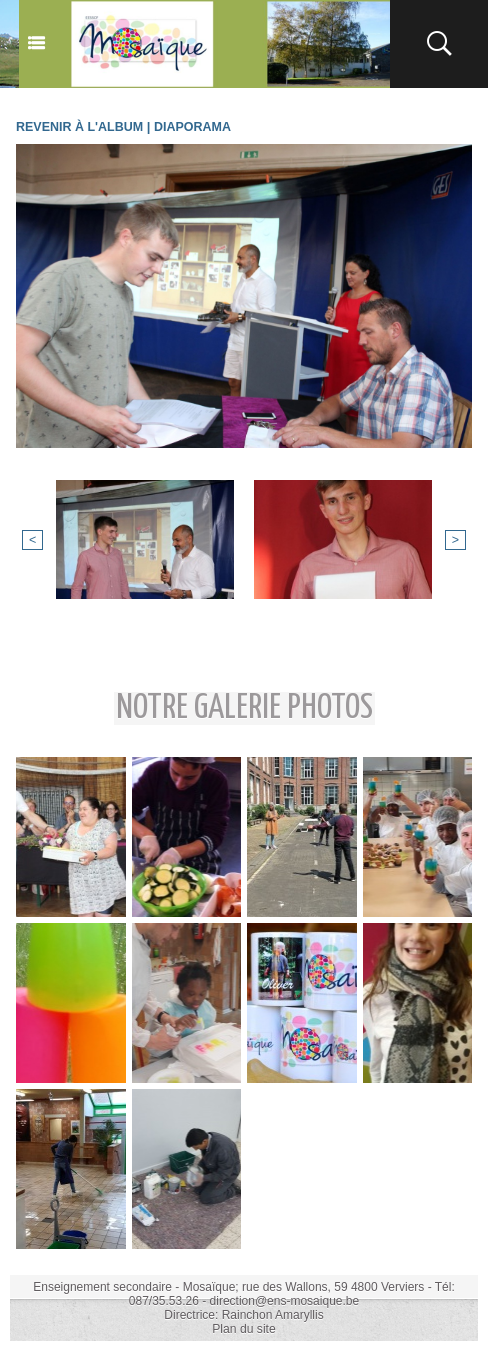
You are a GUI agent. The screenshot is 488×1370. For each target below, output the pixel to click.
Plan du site (244, 1328)
